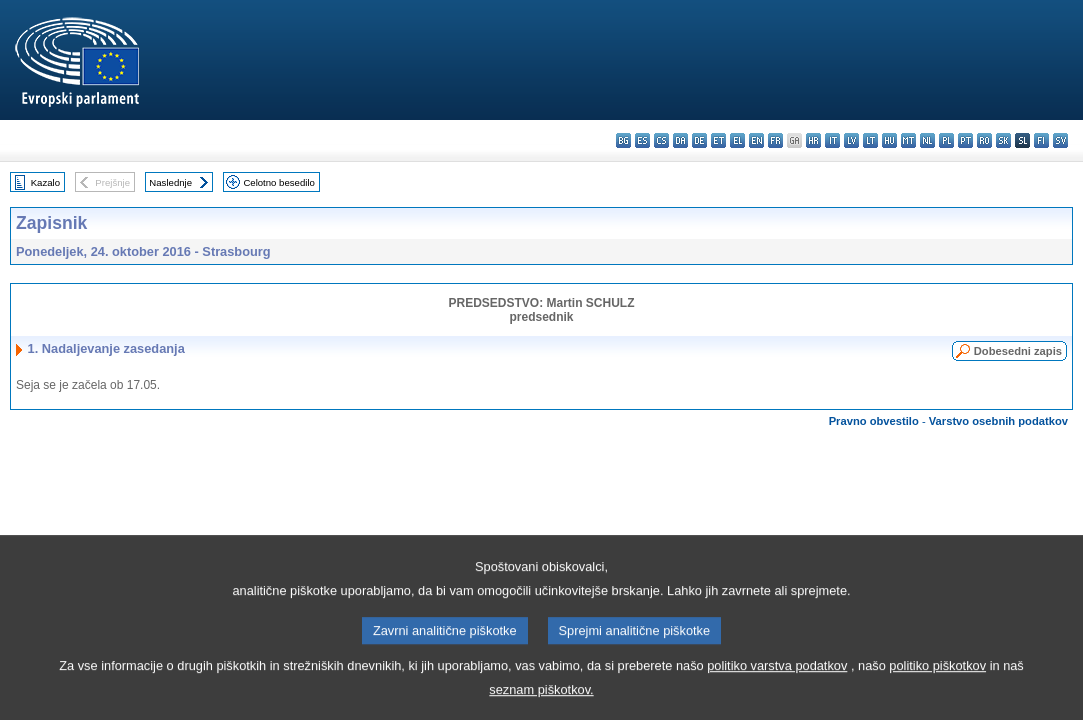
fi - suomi (1041, 140)
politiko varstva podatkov (777, 692)
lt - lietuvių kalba (870, 140)
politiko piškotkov (937, 692)
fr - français (775, 140)
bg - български (623, 140)
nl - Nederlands (927, 140)
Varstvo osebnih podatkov (998, 421)
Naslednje (170, 182)
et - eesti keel (718, 140)
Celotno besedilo (278, 182)
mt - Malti (908, 140)
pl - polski (946, 140)
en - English (756, 140)
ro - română (984, 140)
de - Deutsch (699, 140)
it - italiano (832, 140)
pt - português (965, 140)
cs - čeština (661, 140)
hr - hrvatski (813, 140)
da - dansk (680, 140)
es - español (642, 140)
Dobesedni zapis (1018, 351)
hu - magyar (889, 140)
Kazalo (45, 182)
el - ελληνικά (737, 140)
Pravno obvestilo (874, 421)
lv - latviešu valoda (851, 140)
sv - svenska (1060, 140)
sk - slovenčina (1003, 140)
